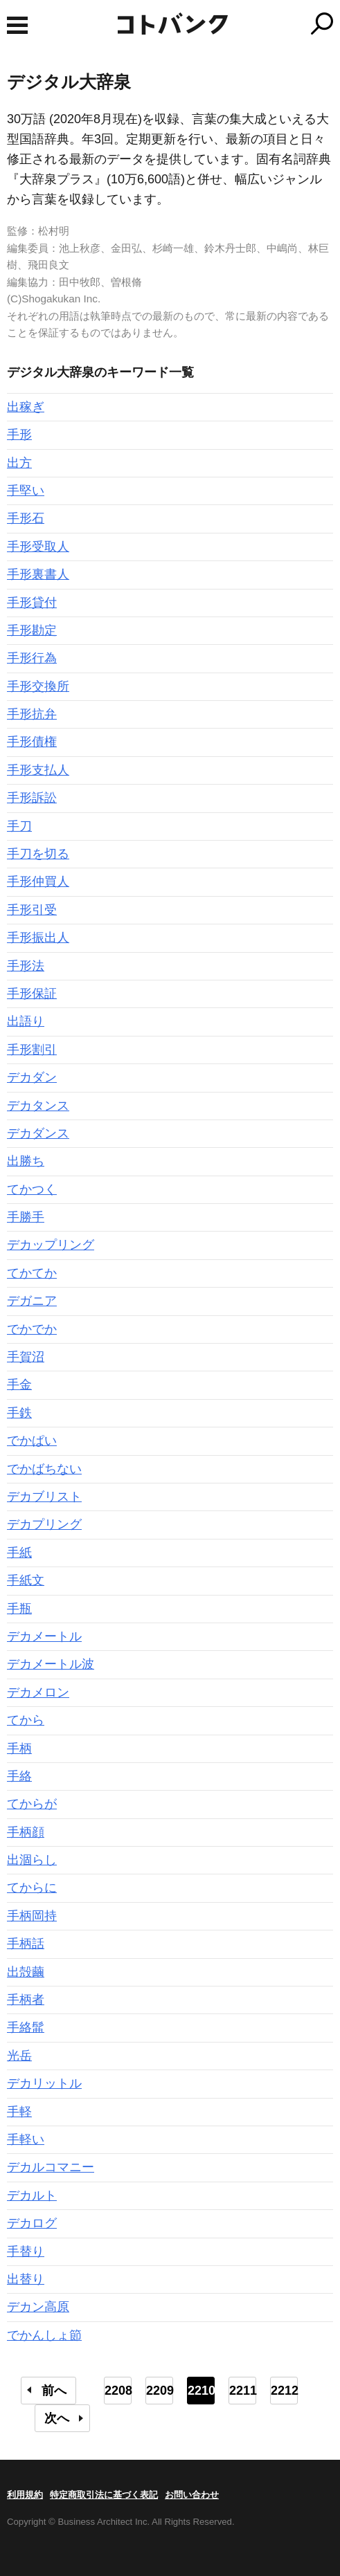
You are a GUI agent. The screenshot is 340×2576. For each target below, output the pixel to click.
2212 (284, 2390)
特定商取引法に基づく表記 (104, 2495)
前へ (54, 2390)
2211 (242, 2390)
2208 (118, 2390)
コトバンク (228, 23)
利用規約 (25, 2495)
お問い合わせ (192, 2495)
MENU (17, 25)
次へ (56, 2418)
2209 (159, 2390)
